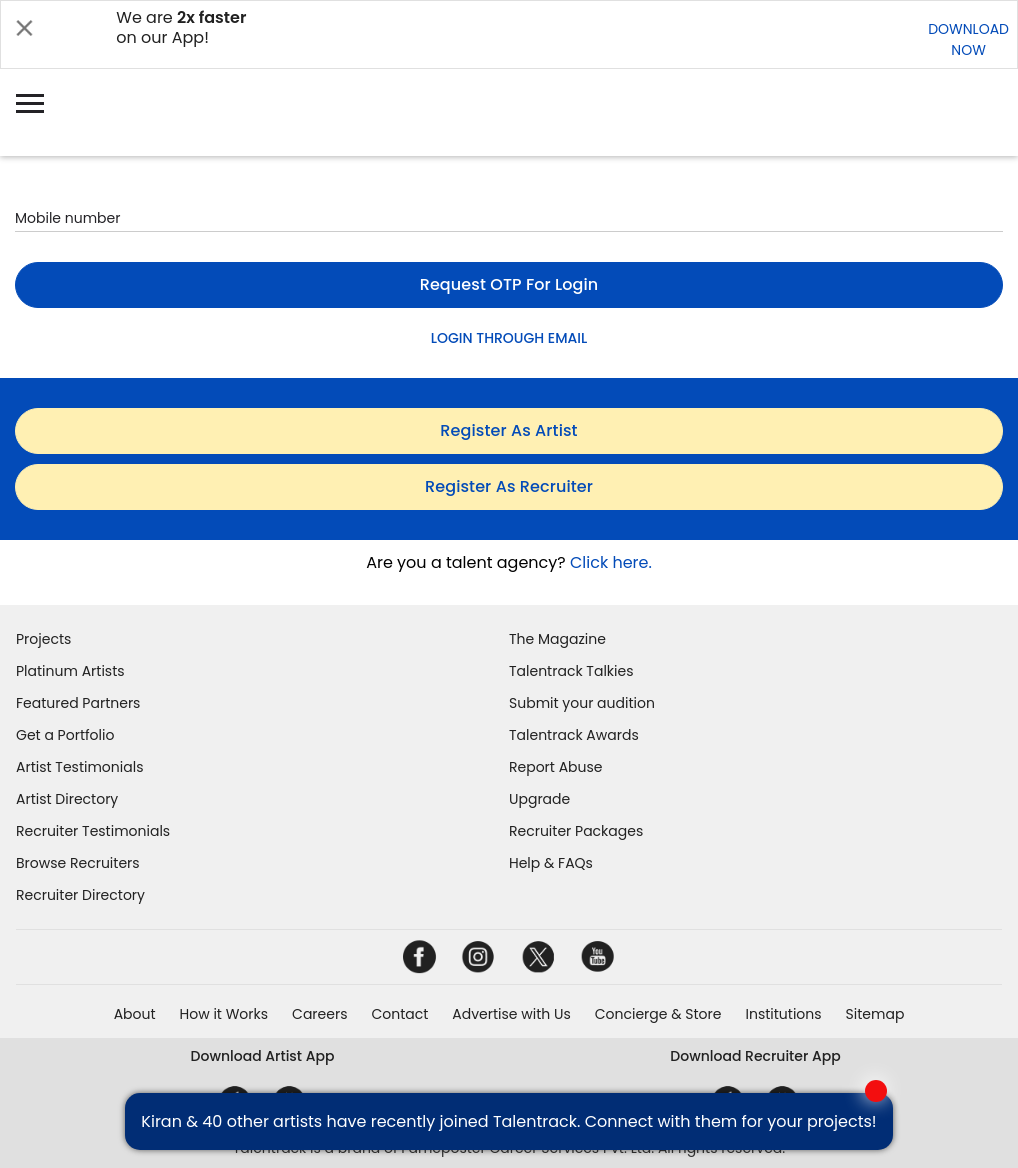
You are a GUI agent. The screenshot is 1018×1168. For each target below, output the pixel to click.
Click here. (611, 562)
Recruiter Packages (576, 831)
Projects (43, 639)
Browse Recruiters (78, 863)
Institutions (783, 1014)
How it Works (224, 1014)
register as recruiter (509, 486)
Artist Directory (67, 799)
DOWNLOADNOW (968, 39)
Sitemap (875, 1014)
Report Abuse (556, 767)
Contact (399, 1014)
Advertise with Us (511, 1014)
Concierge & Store (658, 1014)
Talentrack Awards (574, 735)
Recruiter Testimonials (93, 831)
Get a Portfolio (65, 735)
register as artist (508, 430)
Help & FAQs (551, 863)
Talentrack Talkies (571, 671)
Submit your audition (582, 703)
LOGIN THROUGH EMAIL (509, 338)
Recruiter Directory (80, 895)
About (135, 1014)
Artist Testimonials (79, 767)
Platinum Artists (70, 671)
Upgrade (539, 799)
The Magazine (557, 639)
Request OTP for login (509, 284)
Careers (319, 1014)
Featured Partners (78, 703)
